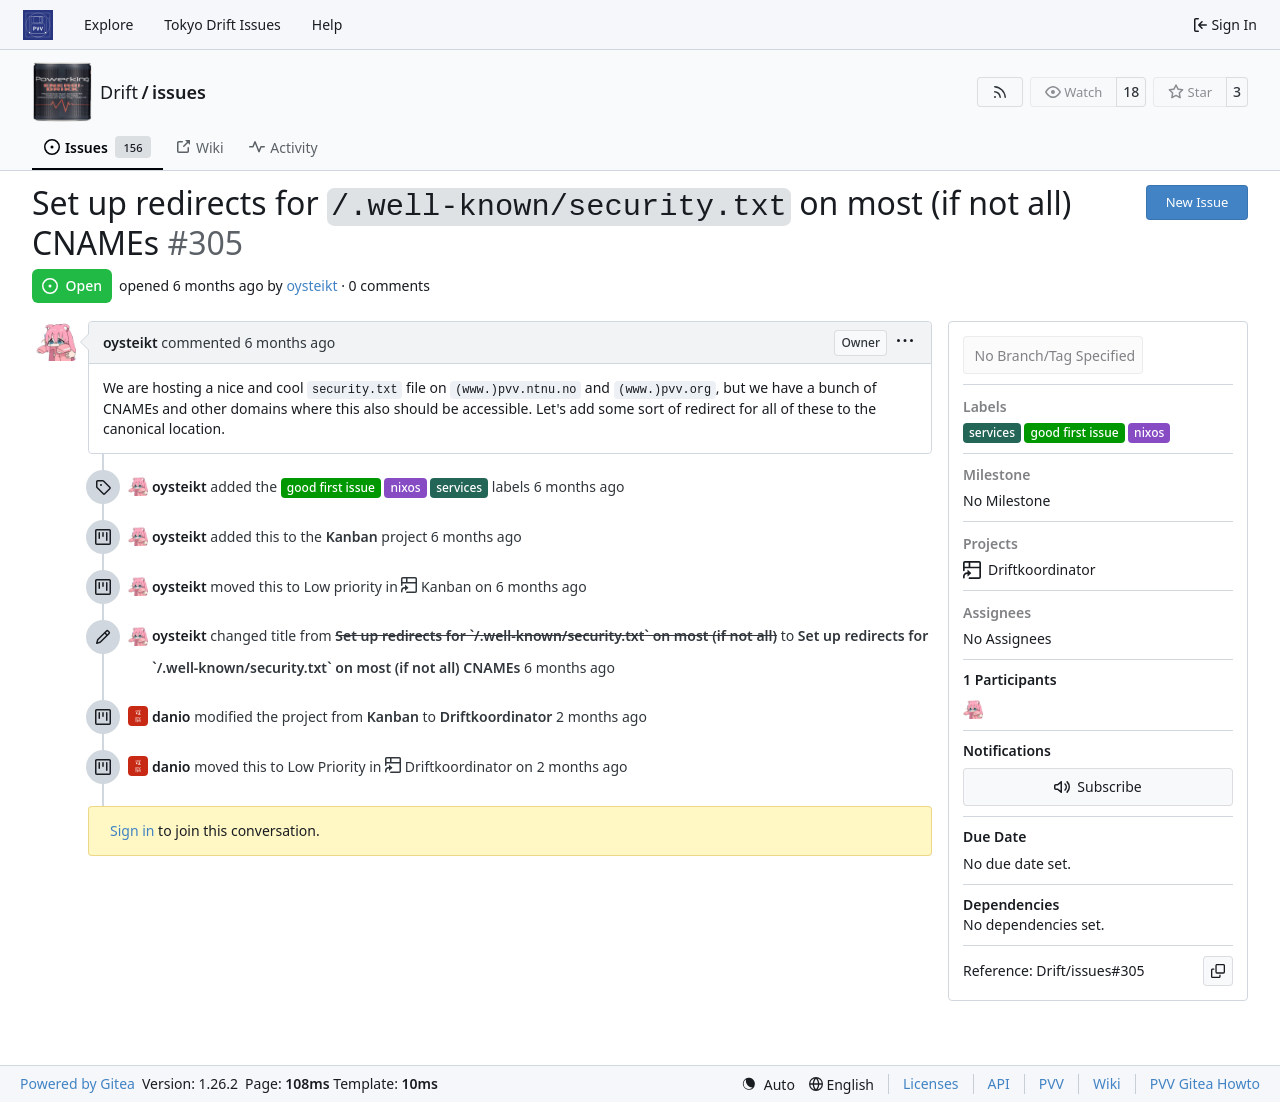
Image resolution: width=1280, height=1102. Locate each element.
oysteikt (311, 285)
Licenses (931, 1083)
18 (1131, 91)
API (999, 1083)
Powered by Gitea (77, 1083)
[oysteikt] (975, 709)
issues (179, 92)
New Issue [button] (1197, 202)
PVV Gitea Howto (1205, 1083)
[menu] (905, 342)
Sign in (132, 830)
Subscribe (1097, 786)
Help (327, 24)
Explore (108, 24)
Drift (119, 92)
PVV (1051, 1083)
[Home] (38, 25)
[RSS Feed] (1000, 92)
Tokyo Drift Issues (222, 24)
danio (171, 716)
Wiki (1107, 1083)
